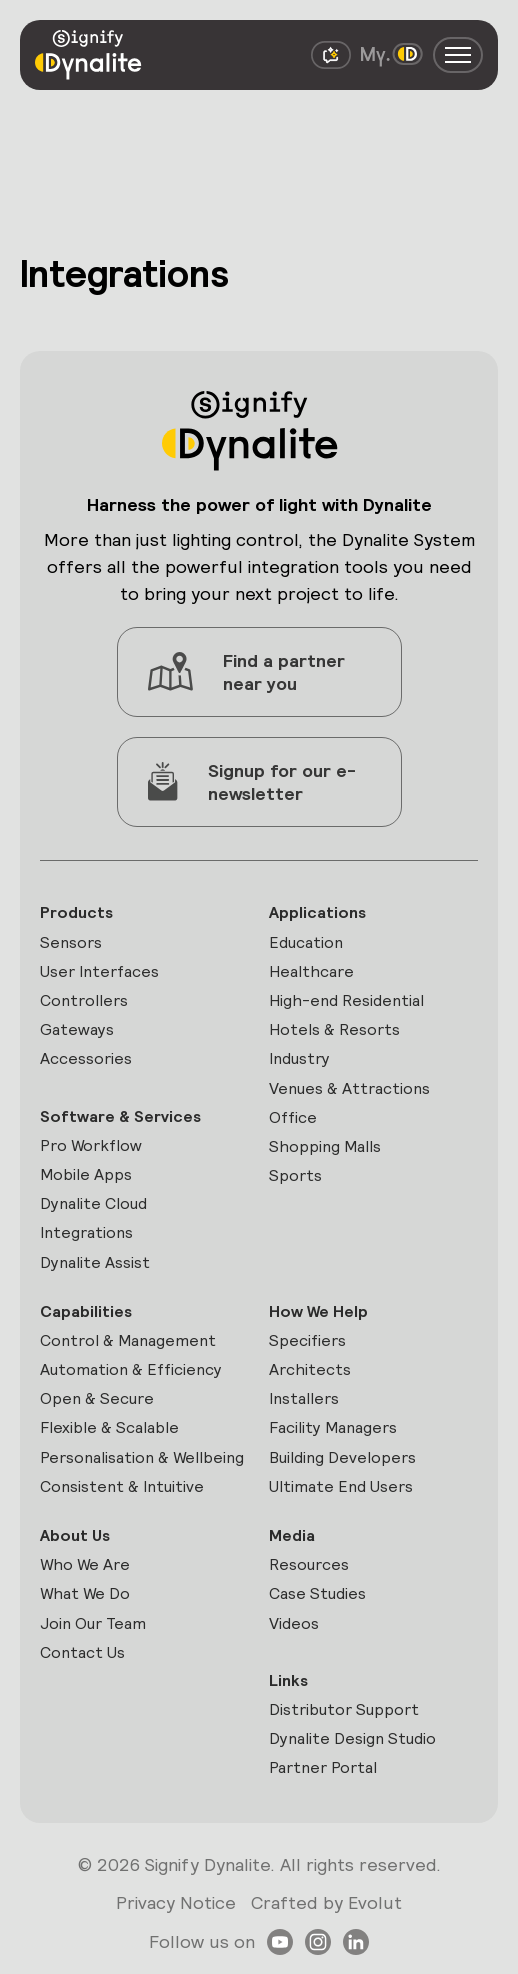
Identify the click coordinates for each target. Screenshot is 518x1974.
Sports (295, 1175)
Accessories (86, 1058)
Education (306, 942)
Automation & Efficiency (131, 1369)
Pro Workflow (91, 1145)
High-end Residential (346, 1000)
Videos (294, 1623)
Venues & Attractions (349, 1088)
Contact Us (82, 1652)
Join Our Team (93, 1623)
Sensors (71, 942)
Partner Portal (323, 1767)
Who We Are (85, 1564)
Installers (304, 1398)
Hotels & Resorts (334, 1029)
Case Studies (317, 1593)
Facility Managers (333, 1427)
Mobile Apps (86, 1174)
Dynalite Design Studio (352, 1738)
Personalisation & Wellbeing (142, 1457)
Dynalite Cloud (93, 1203)
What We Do (85, 1593)
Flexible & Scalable (109, 1427)
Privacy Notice (176, 1902)
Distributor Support (344, 1709)
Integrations (86, 1232)
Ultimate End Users (341, 1486)
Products (76, 912)
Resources (309, 1564)
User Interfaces (99, 971)
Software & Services (120, 1116)
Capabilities (86, 1311)
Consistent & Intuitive (122, 1486)
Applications (317, 912)
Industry (299, 1058)
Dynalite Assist (95, 1262)
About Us (75, 1535)
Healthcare (311, 971)
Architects (310, 1369)
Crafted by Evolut (326, 1902)
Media (292, 1535)
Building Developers (342, 1457)
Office (293, 1117)
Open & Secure (97, 1398)
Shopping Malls (325, 1146)
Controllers (84, 1000)
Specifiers (307, 1340)
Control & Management (128, 1340)
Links (288, 1680)
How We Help (318, 1311)
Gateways (77, 1029)
